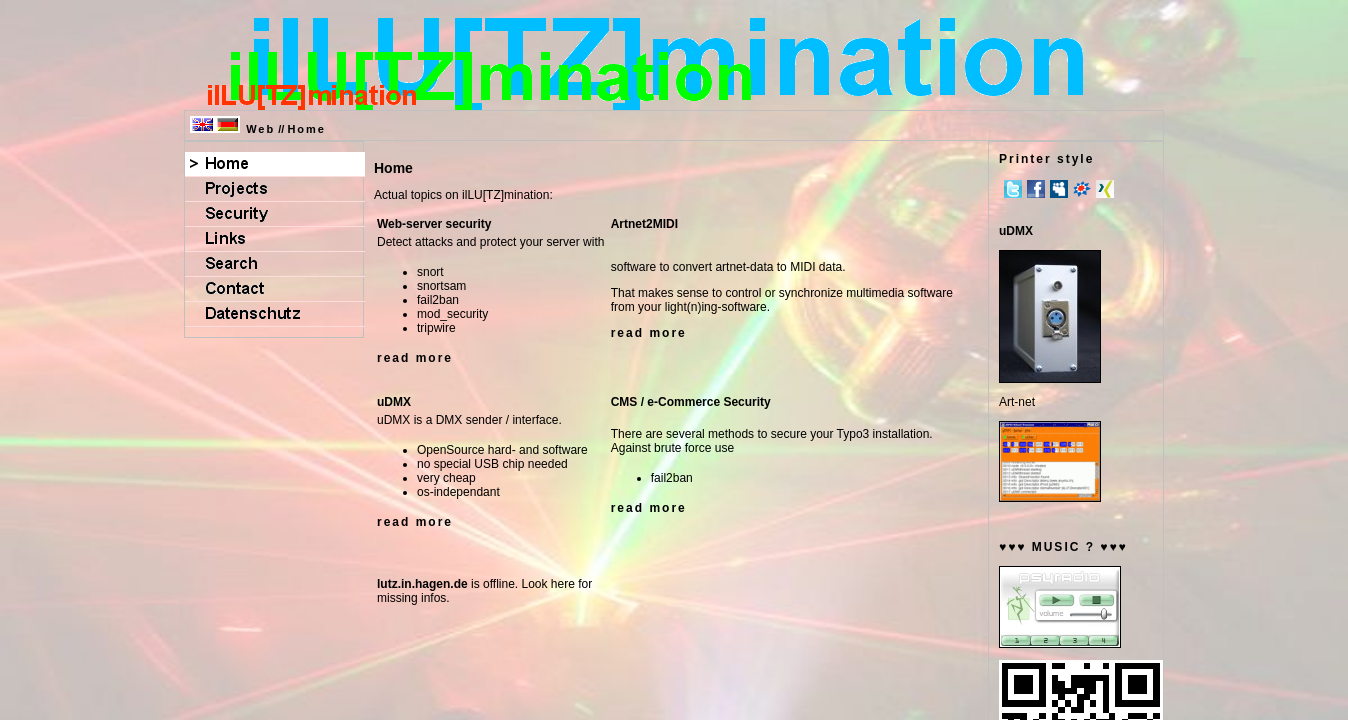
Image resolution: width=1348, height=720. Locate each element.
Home (306, 129)
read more (415, 358)
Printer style (1046, 159)
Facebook (1036, 189)
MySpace (1059, 189)
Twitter (1013, 189)
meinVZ (1082, 189)
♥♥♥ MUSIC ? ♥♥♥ (1063, 547)
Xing (1105, 189)
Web (260, 129)
